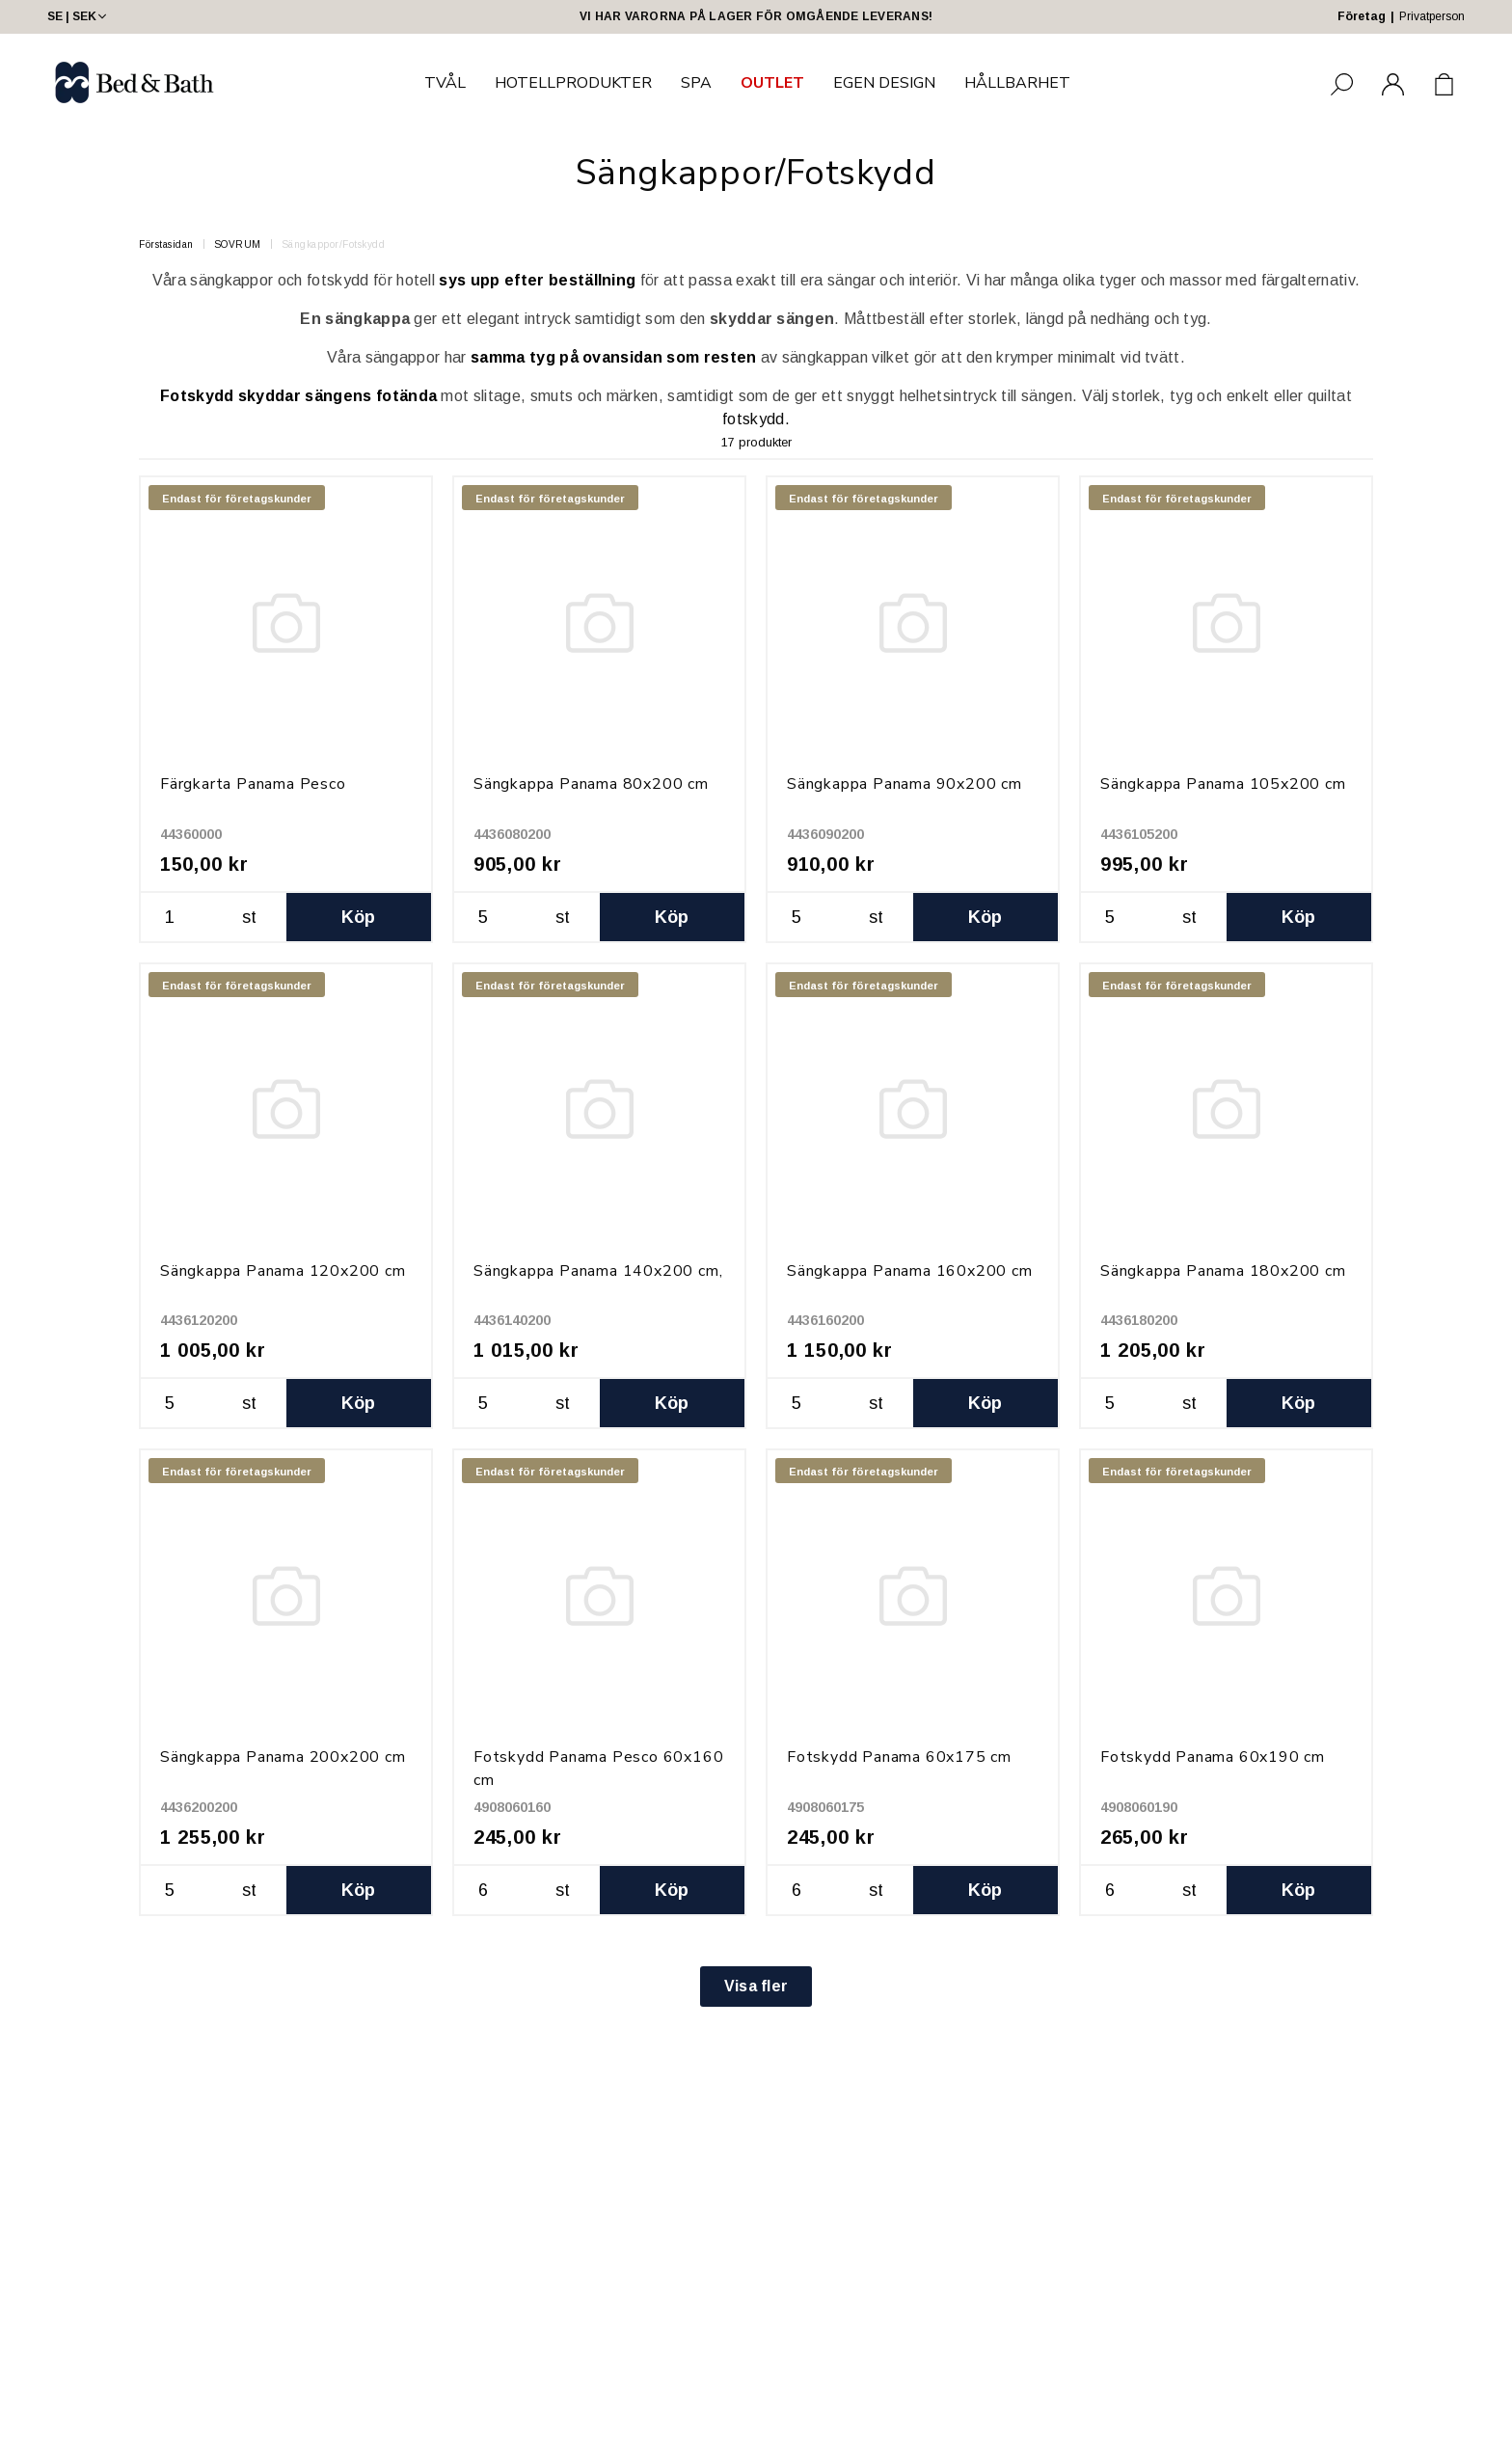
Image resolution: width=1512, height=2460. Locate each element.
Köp (358, 917)
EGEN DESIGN (884, 83)
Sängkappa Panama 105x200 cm (1223, 784)
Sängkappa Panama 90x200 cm (904, 784)
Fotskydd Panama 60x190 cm (1212, 1757)
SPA (696, 83)
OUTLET (772, 83)
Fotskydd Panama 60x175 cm (899, 1757)
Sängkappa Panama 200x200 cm (283, 1757)
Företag (1361, 16)
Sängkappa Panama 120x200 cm (283, 1271)
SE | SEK (78, 16)
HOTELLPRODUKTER (573, 83)
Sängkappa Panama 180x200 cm (1223, 1271)
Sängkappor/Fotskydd (334, 244)
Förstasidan (166, 244)
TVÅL (445, 83)
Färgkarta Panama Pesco (253, 784)
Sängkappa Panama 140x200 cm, (597, 1271)
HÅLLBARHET (1017, 83)
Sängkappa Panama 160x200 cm (910, 1271)
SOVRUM (237, 244)
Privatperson (1432, 16)
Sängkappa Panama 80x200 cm (591, 784)
